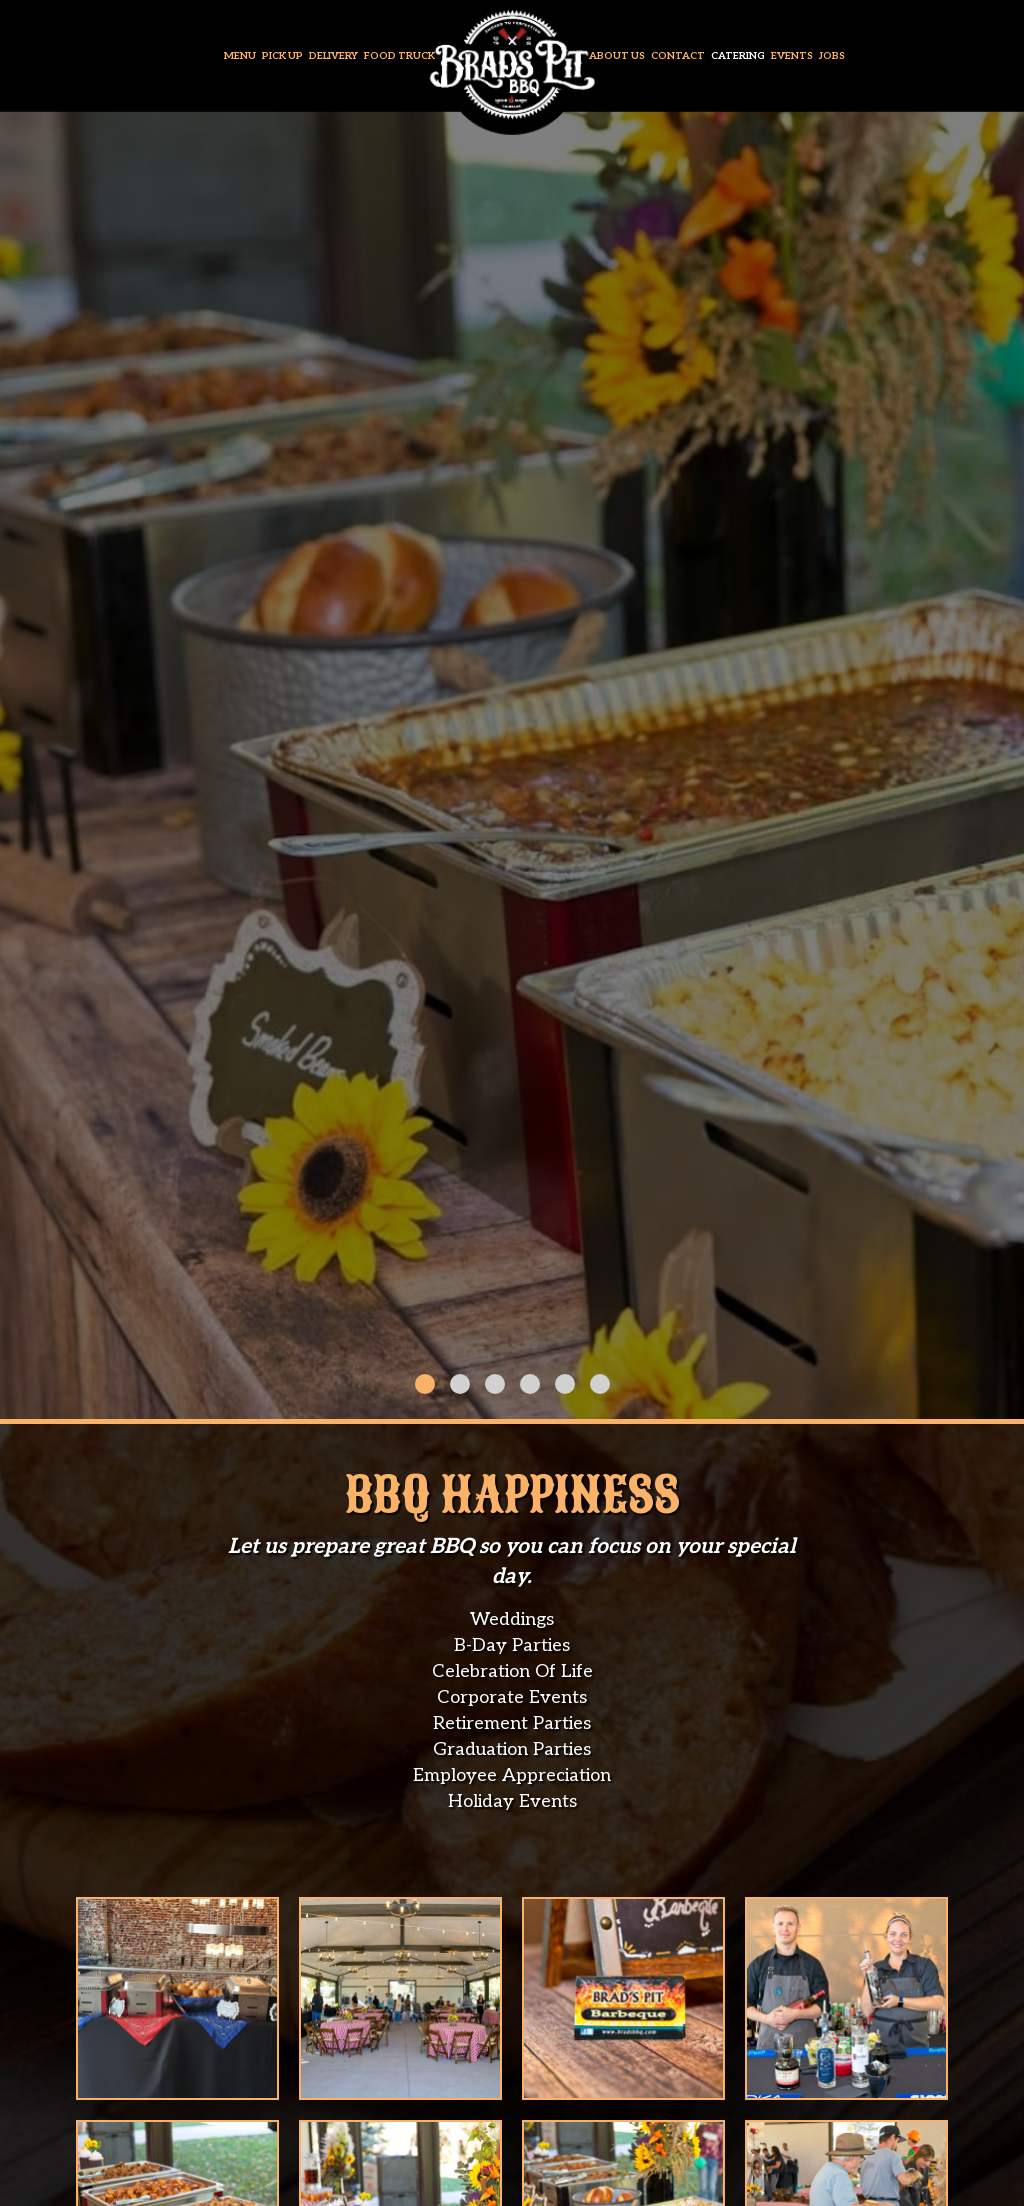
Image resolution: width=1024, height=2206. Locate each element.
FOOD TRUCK (399, 56)
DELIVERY (334, 56)
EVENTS (793, 56)
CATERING (739, 56)
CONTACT (679, 56)
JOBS (832, 56)
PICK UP (283, 56)
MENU (241, 56)
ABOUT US (618, 56)
